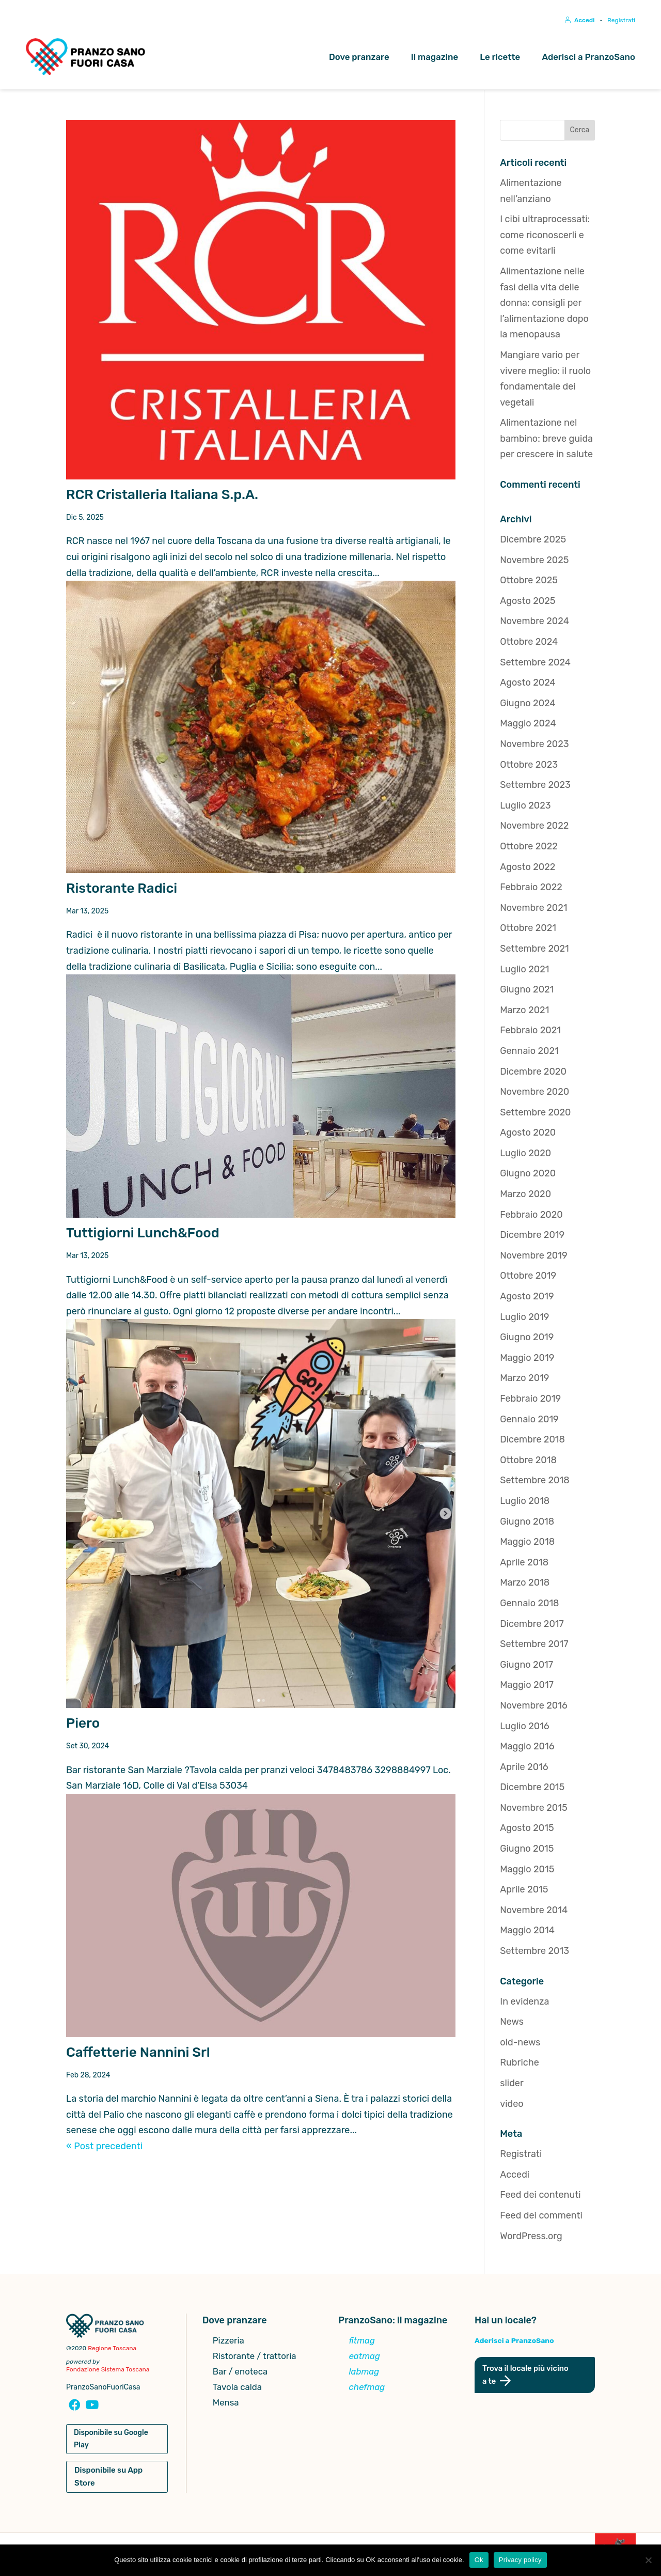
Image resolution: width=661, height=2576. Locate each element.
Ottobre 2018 (528, 1461)
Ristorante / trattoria (254, 2358)
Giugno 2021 (527, 991)
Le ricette (500, 57)
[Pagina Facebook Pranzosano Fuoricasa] (74, 2407)
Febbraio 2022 (531, 888)
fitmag (362, 2342)
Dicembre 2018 (532, 1441)
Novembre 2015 (533, 1809)
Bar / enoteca (240, 2373)
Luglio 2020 (525, 1154)
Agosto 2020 (528, 1134)
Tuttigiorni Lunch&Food (142, 1235)
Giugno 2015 (527, 1850)
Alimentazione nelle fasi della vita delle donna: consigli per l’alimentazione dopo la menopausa (544, 304)
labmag (364, 2373)
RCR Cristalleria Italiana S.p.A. (162, 496)
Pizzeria (228, 2342)
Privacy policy (520, 2560)
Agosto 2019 (527, 1297)
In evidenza (524, 2003)
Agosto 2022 (527, 868)
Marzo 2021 (524, 1011)
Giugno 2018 (527, 1523)
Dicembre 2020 (533, 1073)
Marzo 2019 (524, 1380)
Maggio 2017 (527, 1687)
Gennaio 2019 (529, 1420)
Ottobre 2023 (529, 766)
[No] (648, 2560)
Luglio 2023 (525, 807)
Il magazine (434, 57)
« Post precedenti (104, 2147)
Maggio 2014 (527, 1932)
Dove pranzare (359, 57)
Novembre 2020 (534, 1093)
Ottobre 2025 (529, 581)
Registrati (621, 20)
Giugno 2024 (527, 704)
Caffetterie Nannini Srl (138, 2054)
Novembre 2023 (534, 745)
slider (512, 2084)
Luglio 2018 (524, 1502)
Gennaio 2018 (529, 1604)
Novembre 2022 (534, 827)
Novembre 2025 (534, 561)
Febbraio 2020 (531, 1216)
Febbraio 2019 (530, 1400)
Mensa (226, 2404)
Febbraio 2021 (530, 1032)
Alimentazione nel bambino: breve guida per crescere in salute (546, 440)
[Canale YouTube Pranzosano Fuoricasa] (91, 2407)
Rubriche (519, 2064)
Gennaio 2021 (529, 1052)
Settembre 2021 (534, 950)
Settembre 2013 (534, 1952)
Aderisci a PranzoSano (588, 57)
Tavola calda (237, 2389)
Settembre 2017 (534, 1645)
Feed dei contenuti (540, 2196)
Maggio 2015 (527, 1870)
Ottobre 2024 (529, 643)
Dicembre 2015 (532, 1789)
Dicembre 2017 (532, 1625)
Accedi (580, 20)
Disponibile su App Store (108, 2478)
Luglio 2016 (524, 1727)
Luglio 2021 (524, 970)
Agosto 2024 (528, 684)
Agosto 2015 (527, 1830)
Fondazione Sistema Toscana (107, 2371)
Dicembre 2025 (533, 541)
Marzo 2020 (525, 1195)
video (511, 2105)
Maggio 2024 (528, 725)
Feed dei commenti (541, 2217)
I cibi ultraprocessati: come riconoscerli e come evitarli (545, 236)
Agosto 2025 (527, 602)
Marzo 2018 (524, 1584)
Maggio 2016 (527, 1747)
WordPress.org (531, 2237)
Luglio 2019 (524, 1318)
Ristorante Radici (121, 890)
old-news (520, 2044)
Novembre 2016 (534, 1707)
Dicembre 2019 (532, 1236)
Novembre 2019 (533, 1257)
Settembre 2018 (534, 1482)
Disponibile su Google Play (111, 2440)
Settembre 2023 (535, 786)
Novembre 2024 (534, 623)
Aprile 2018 (524, 1564)
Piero (83, 1725)
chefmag (367, 2389)
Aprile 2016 (524, 1768)
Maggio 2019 (527, 1359)
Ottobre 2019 (528, 1277)
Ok (479, 2560)
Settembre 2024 (535, 664)
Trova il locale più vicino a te (526, 2376)
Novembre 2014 (534, 1911)
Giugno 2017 (526, 1666)
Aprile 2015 (524, 1891)
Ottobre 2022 (529, 848)
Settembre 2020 (535, 1114)
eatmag (364, 2358)
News (512, 2023)
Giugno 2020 (528, 1175)
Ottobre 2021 (528, 930)
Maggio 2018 (527, 1543)
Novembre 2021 (533, 909)
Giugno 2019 (527, 1338)
